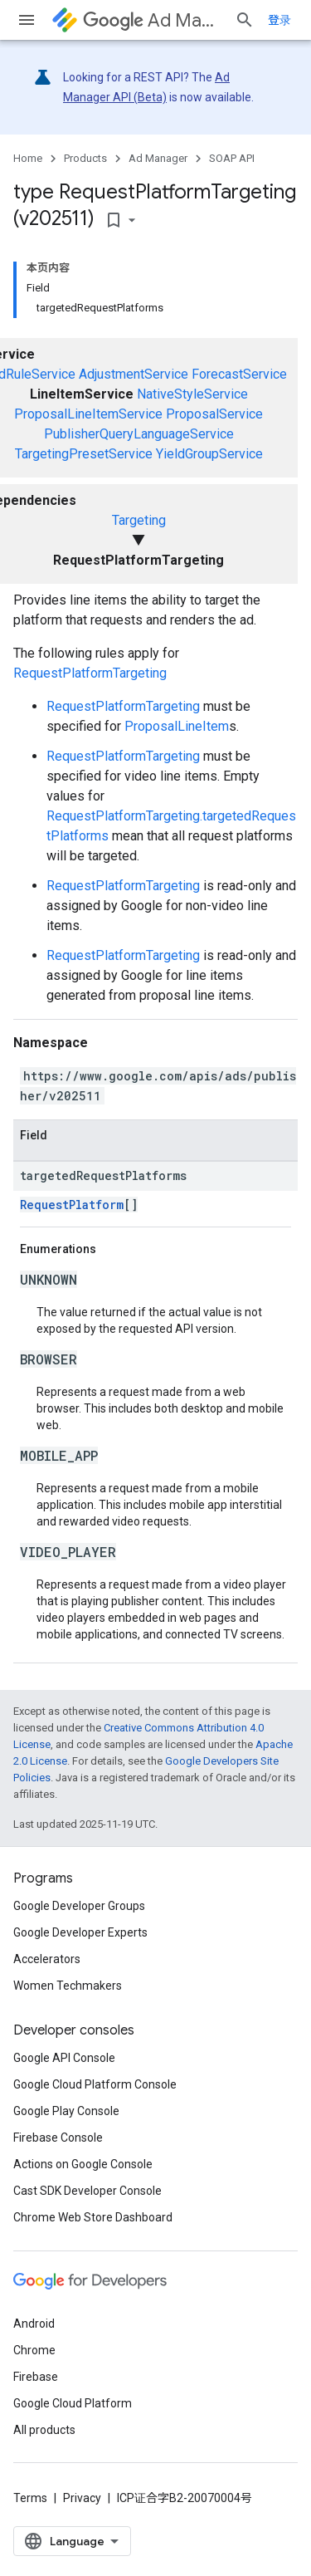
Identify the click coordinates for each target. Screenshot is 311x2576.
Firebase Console (58, 2137)
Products (85, 158)
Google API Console (64, 2057)
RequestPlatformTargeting (90, 673)
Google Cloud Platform (72, 2403)
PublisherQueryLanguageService (139, 434)
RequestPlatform (72, 1204)
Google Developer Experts (80, 1932)
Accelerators (46, 1959)
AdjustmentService (133, 374)
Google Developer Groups (79, 1905)
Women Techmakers (67, 1985)
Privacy (82, 2498)
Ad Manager (152, 20)
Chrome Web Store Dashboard (93, 2217)
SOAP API (232, 158)
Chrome (34, 2350)
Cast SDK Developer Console (87, 2190)
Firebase (35, 2376)
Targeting (139, 520)
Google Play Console (66, 2111)
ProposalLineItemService (88, 414)
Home (27, 158)
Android (34, 2323)
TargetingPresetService (84, 454)
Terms (30, 2498)
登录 (279, 20)
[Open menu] (26, 20)
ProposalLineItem (176, 726)
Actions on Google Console (83, 2164)
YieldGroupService (209, 454)
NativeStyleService (192, 394)
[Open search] (245, 20)
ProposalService (214, 414)
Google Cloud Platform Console (95, 2084)
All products (44, 2429)
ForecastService (239, 374)
